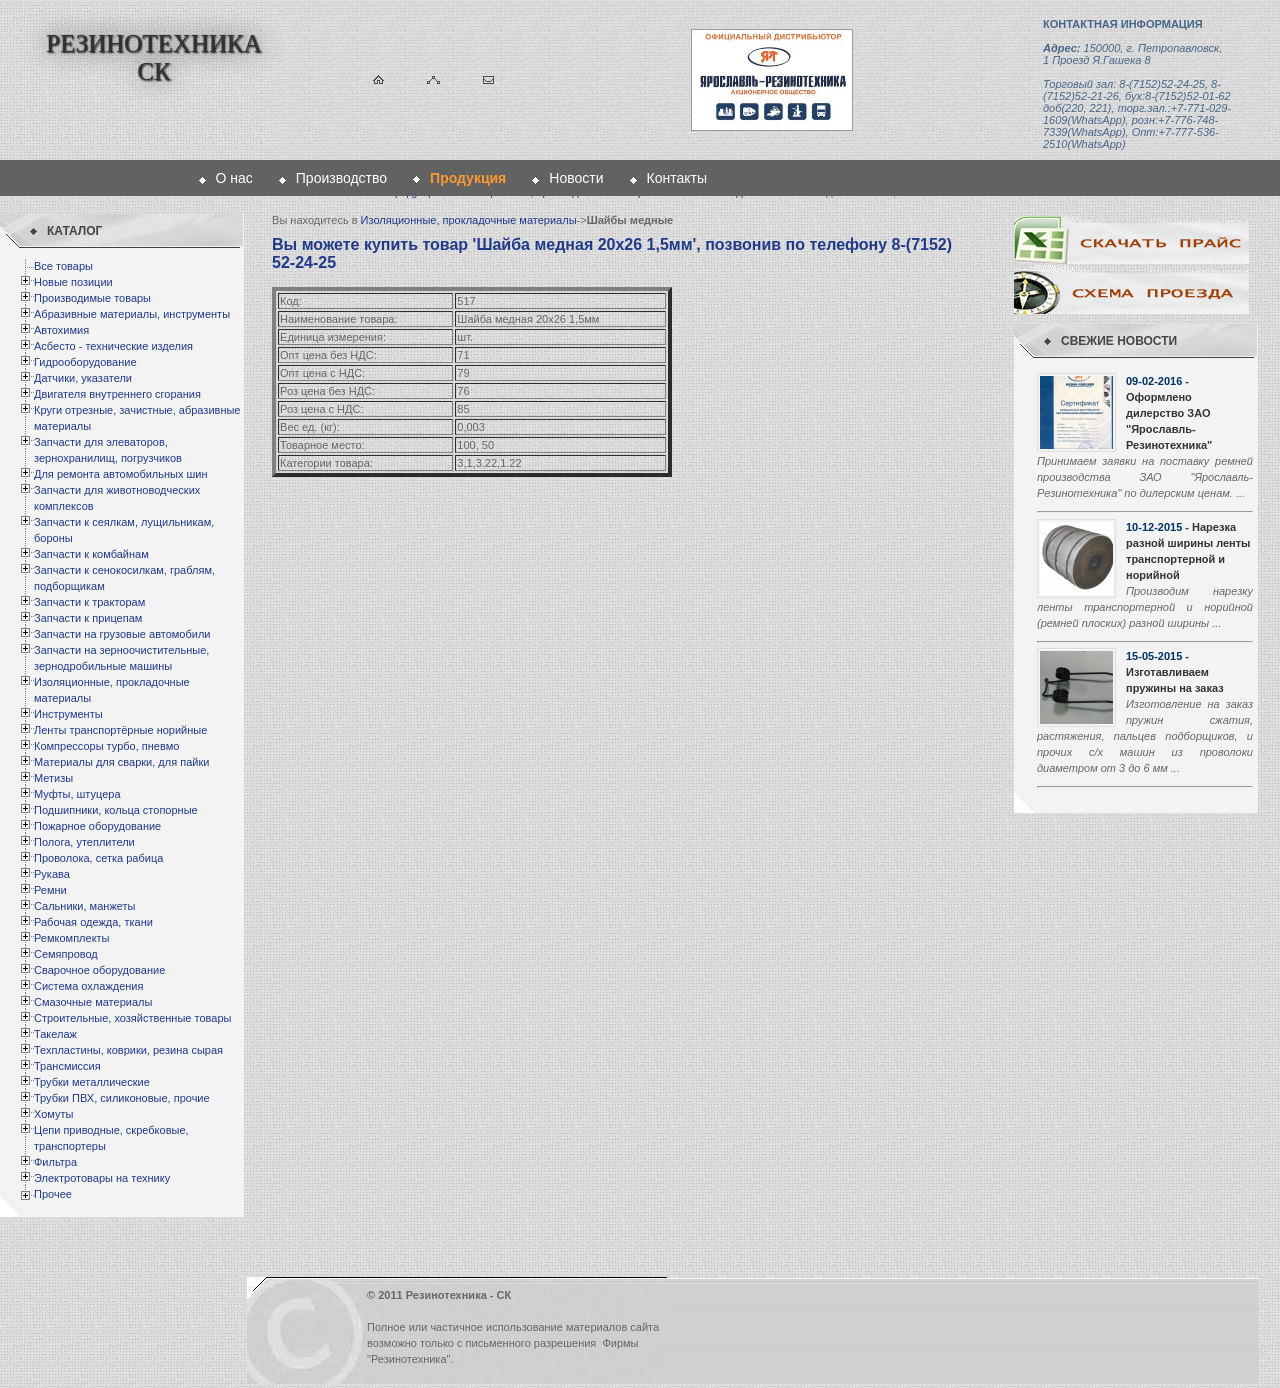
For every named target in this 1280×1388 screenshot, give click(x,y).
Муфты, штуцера (77, 794)
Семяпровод (66, 954)
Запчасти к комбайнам (91, 554)
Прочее (53, 1194)
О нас (234, 178)
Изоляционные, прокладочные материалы (469, 220)
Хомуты (53, 1114)
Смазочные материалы (93, 1002)
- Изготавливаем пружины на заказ (1175, 672)
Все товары (63, 266)
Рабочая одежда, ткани (93, 922)
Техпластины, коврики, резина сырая (128, 1050)
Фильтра (55, 1162)
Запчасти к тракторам (89, 602)
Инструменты (68, 714)
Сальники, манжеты (84, 906)
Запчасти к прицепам (88, 618)
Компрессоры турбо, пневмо (106, 746)
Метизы (53, 778)
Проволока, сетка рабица (98, 858)
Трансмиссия (67, 1066)
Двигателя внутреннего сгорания (117, 394)
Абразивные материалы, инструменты (132, 314)
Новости (576, 178)
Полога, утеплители (84, 842)
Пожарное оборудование (97, 826)
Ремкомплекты (72, 938)
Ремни (50, 890)
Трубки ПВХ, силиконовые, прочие (122, 1098)
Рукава (52, 874)
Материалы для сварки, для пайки (121, 762)
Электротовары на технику (102, 1178)
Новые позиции (73, 282)
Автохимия (61, 330)
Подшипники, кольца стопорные (116, 810)
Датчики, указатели (83, 378)
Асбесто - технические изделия (113, 346)
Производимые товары (92, 298)
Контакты (677, 178)
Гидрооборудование (85, 362)
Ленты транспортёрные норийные (120, 730)
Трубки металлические (92, 1082)
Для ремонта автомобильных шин (121, 474)
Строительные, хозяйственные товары (132, 1018)
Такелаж (55, 1034)
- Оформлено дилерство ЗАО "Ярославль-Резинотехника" (1169, 413)
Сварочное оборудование (99, 970)
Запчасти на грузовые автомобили (122, 634)
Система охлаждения (88, 986)
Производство (341, 178)
